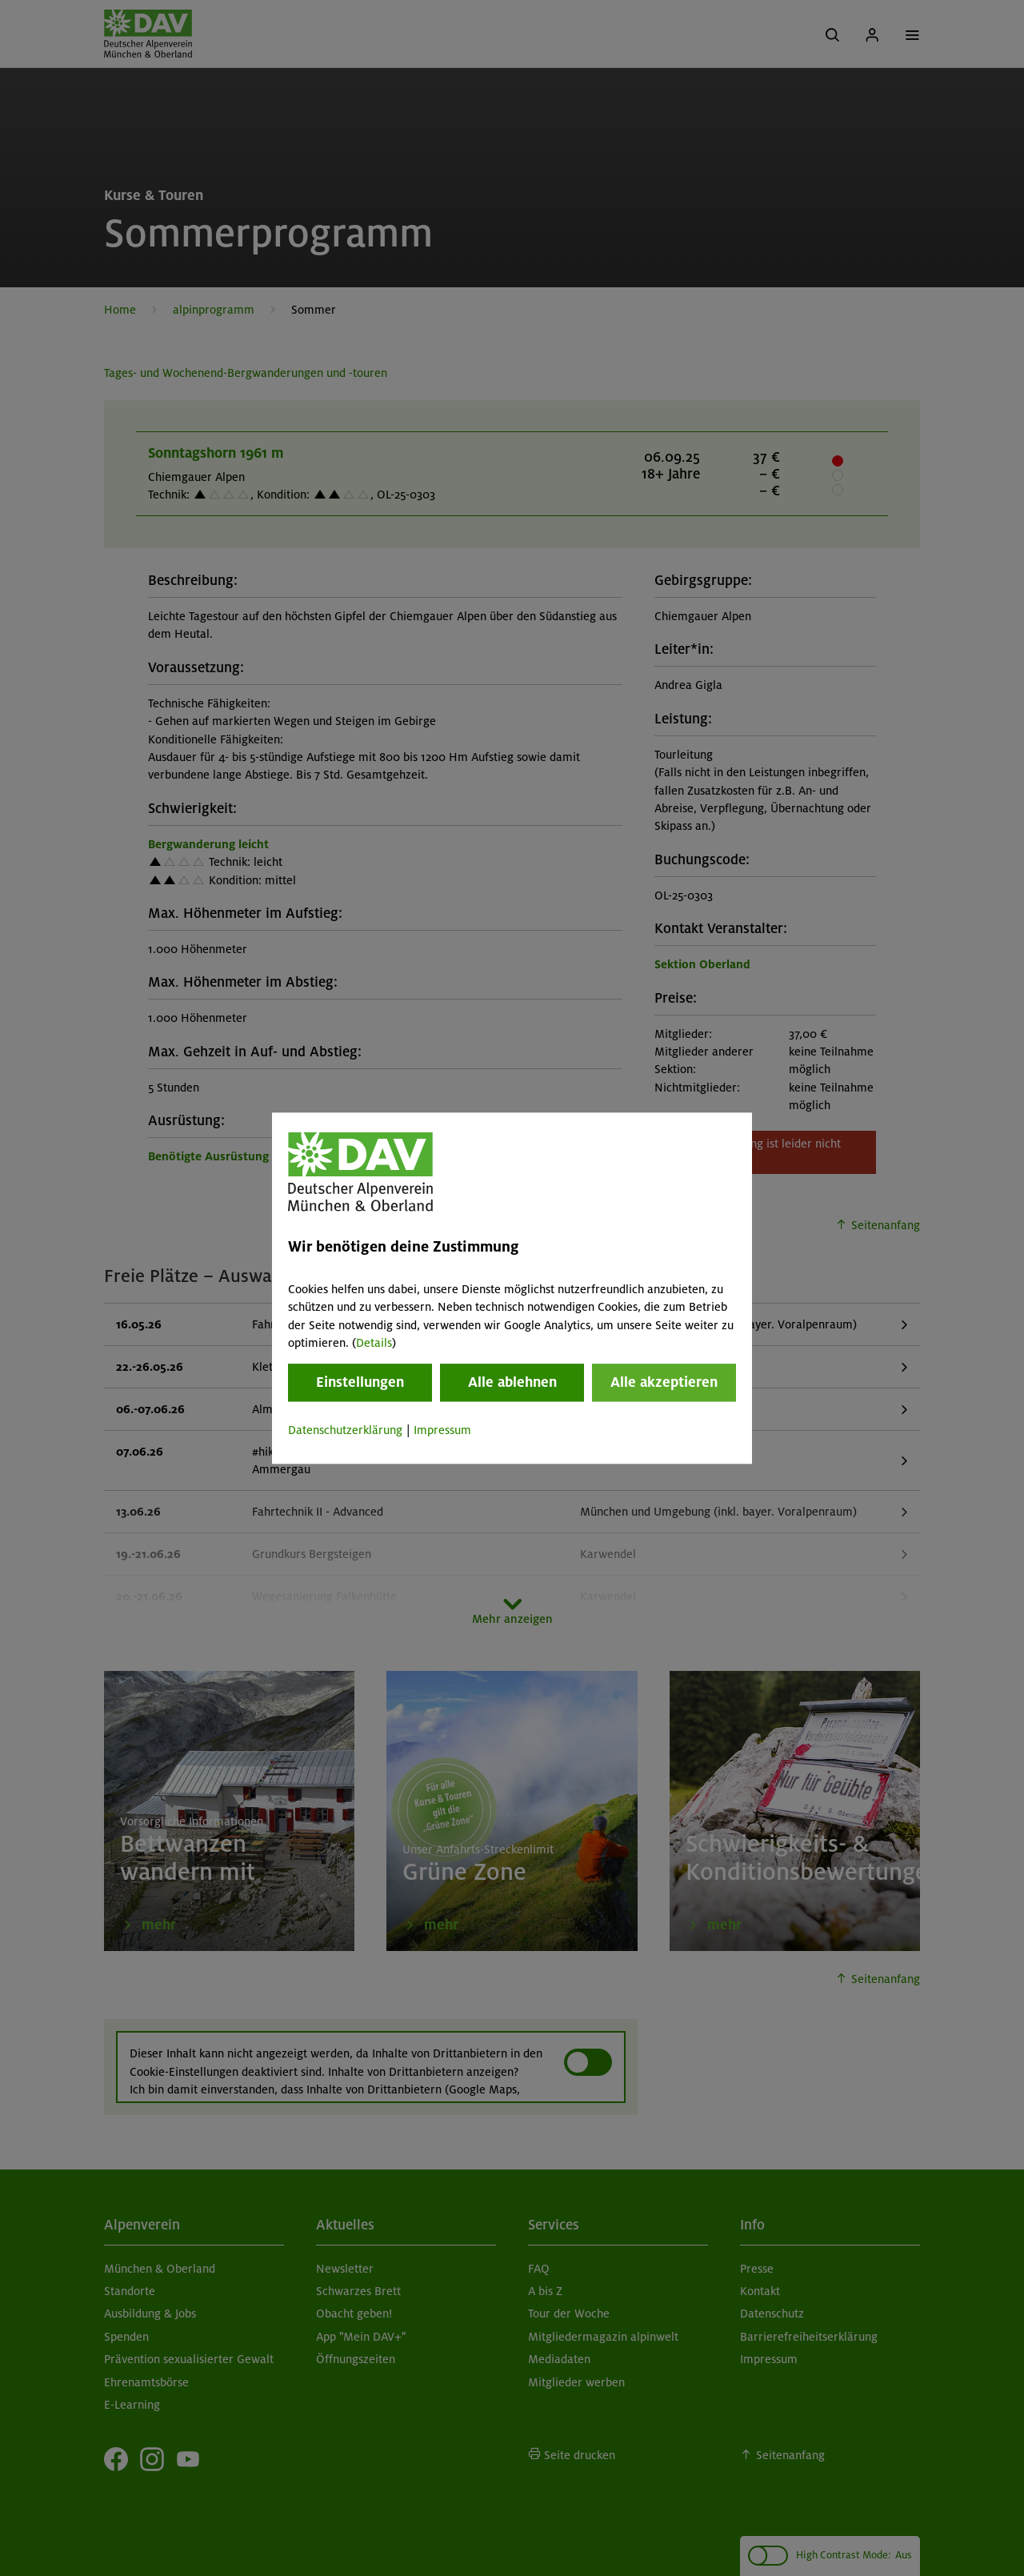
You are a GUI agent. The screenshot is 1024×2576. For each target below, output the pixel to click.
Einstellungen (360, 1383)
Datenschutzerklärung (345, 1431)
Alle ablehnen (512, 1383)
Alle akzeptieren (664, 1383)
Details (374, 1343)
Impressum (442, 1431)
